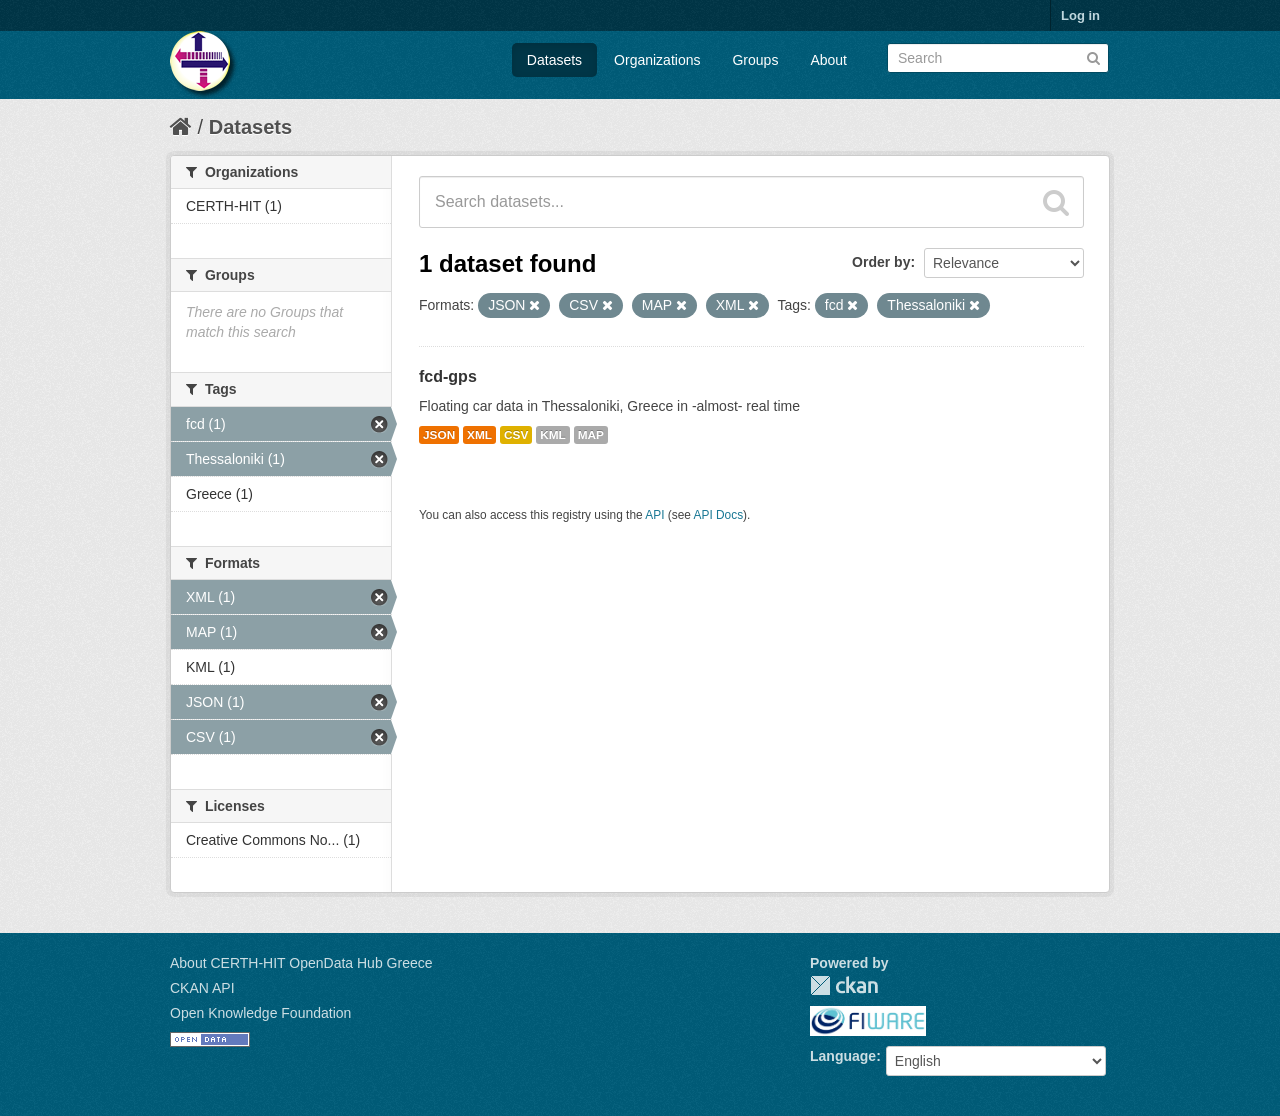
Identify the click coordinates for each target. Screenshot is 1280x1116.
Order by (881, 262)
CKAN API (202, 988)
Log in (1080, 15)
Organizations (657, 60)
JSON (439, 435)
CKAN (844, 985)
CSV (516, 435)
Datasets (554, 60)
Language (843, 1056)
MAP (591, 435)
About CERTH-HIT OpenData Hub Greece (301, 963)
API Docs (719, 515)
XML (479, 435)
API (654, 515)
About (828, 60)
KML (553, 435)
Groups (755, 60)
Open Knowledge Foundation (260, 1013)
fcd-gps (448, 376)
